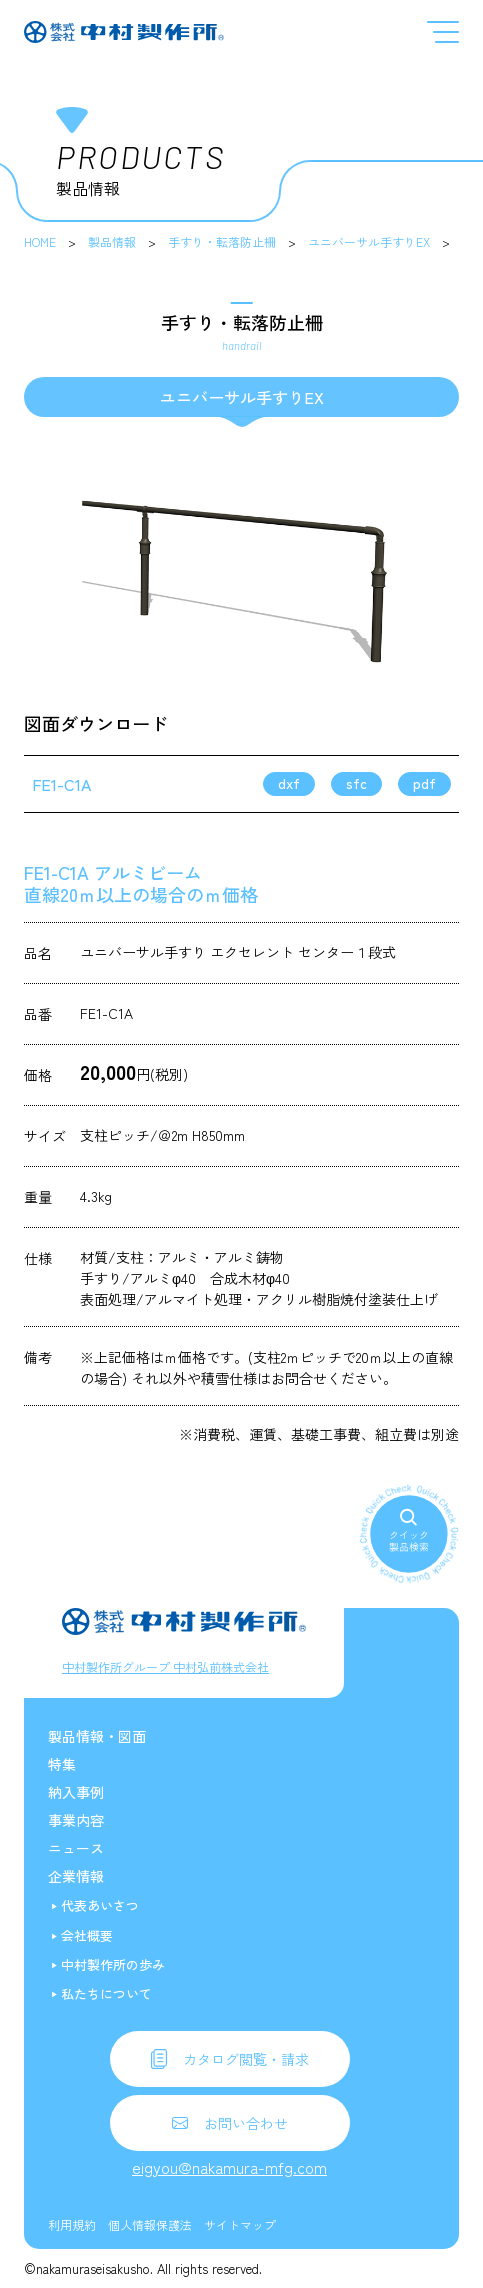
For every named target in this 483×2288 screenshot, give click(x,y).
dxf (289, 783)
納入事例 (76, 1792)
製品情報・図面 (97, 1736)
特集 (62, 1764)
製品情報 (112, 241)
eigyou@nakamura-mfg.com (229, 2167)
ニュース (76, 1848)
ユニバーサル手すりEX (369, 241)
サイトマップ (240, 2224)
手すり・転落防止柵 (222, 241)
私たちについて (106, 1993)
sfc (356, 783)
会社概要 (87, 1935)
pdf (424, 783)
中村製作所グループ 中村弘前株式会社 (165, 1666)
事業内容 (76, 1820)
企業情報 (76, 1876)
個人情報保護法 (150, 2224)
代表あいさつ (100, 1905)
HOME (40, 241)
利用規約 (72, 2224)
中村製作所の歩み (113, 1964)
